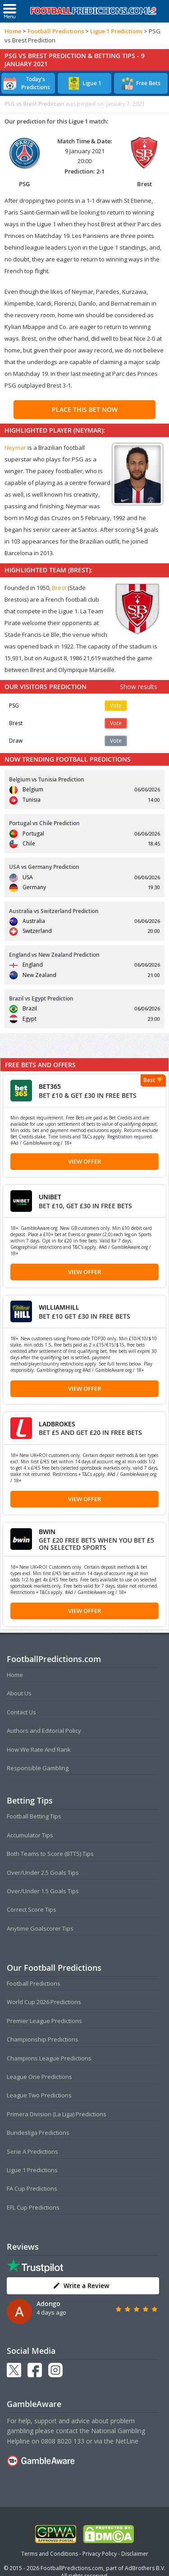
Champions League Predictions (49, 2058)
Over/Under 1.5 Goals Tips (43, 1891)
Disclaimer (134, 2554)
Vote (116, 705)
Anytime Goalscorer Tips (40, 1928)
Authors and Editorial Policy (44, 1730)
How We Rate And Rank (39, 1749)
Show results (138, 686)
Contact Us (21, 1712)
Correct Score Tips (31, 1909)
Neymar (15, 447)
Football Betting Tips (34, 1816)
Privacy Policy (99, 2554)
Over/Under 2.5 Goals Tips (43, 1872)
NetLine (126, 2441)
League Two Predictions (39, 2095)
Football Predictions (55, 31)
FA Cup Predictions (32, 2188)
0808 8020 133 (62, 2441)
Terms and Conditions (49, 2554)
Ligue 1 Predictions (116, 31)
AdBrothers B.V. (145, 2568)
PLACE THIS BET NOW (85, 409)
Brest (59, 588)
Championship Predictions (42, 2039)
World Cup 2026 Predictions (44, 2002)
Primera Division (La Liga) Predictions (56, 2114)
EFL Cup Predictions (33, 2207)
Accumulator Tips (30, 1835)
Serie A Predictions (32, 2151)
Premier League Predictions (44, 2021)
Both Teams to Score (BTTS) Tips (50, 1854)
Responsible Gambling (38, 1768)
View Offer (84, 1161)
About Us (19, 1693)
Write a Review (81, 2285)
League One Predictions (39, 2077)
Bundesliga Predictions (38, 2132)
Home (13, 31)
